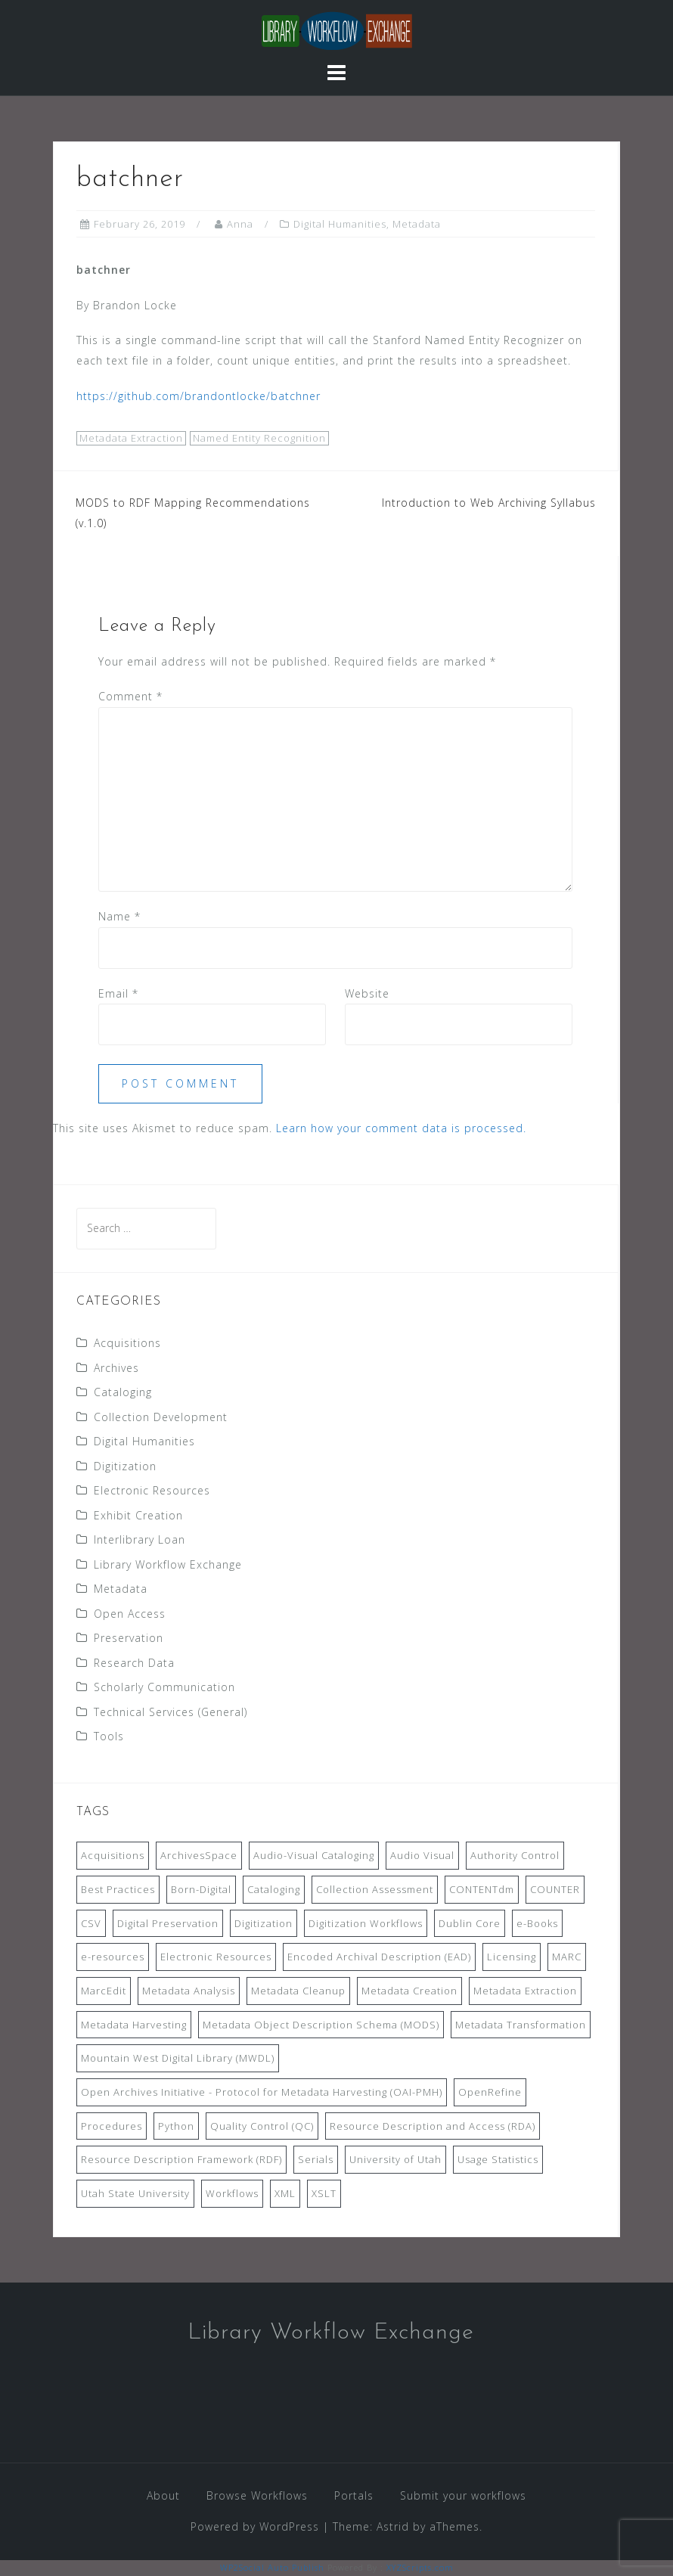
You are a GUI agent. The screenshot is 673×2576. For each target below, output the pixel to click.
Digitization (125, 1466)
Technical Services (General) (170, 1712)
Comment (130, 696)
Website (367, 993)
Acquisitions (127, 1343)
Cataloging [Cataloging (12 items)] (273, 1889)
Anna (240, 224)
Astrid (393, 2526)
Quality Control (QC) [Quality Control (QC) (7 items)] (262, 2126)
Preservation (128, 1638)
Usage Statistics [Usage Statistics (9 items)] (497, 2159)
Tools (109, 1736)
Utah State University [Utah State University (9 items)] (135, 2193)
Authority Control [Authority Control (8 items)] (515, 1855)
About (163, 2495)
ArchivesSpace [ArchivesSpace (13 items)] (198, 1855)
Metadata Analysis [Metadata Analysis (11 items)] (188, 1990)
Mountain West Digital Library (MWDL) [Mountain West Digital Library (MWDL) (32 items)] (177, 2058)
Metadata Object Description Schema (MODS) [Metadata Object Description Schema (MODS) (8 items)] (321, 2024)
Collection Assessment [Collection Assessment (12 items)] (374, 1889)
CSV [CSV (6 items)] (91, 1923)
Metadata (416, 224)
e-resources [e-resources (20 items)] (112, 1956)
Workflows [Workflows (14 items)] (232, 2193)
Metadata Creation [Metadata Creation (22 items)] (409, 1990)
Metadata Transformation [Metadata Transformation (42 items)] (520, 2024)
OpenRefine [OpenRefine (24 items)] (490, 2092)
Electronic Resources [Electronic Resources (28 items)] (215, 1956)
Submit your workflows (463, 2495)
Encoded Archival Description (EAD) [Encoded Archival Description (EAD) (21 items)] (379, 1956)
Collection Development (161, 1417)
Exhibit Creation (138, 1515)
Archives (116, 1368)
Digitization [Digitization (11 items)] (263, 1923)
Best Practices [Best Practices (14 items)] (118, 1889)
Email (118, 993)
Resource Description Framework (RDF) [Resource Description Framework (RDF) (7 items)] (181, 2159)
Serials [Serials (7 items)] (315, 2159)
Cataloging (123, 1392)
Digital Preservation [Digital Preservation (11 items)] (168, 1923)
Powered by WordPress (255, 2526)
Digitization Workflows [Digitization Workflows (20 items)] (366, 1923)
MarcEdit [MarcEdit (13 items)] (103, 1990)
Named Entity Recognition (259, 438)
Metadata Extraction (131, 438)
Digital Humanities (339, 224)
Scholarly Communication (164, 1687)
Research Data (134, 1663)
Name (119, 916)
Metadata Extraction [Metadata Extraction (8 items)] (525, 1990)
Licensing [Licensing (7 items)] (511, 1956)
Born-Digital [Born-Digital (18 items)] (201, 1889)
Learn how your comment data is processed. (401, 1128)
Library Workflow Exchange (168, 1564)
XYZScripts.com (420, 2567)
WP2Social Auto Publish (272, 2567)
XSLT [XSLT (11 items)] (324, 2193)
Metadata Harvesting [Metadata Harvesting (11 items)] (134, 2024)
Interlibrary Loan (139, 1539)
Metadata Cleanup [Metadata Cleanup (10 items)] (298, 1990)
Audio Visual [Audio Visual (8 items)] (422, 1855)
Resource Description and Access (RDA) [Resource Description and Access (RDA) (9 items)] (432, 2126)
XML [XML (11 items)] (285, 2193)
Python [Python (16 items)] (176, 2126)
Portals (354, 2495)
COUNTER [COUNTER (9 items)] (555, 1889)
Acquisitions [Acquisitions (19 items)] (112, 1855)
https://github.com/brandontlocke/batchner (198, 396)
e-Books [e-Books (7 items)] (537, 1923)
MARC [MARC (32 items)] (567, 1956)
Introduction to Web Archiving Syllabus (489, 502)
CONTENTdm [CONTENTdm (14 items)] (481, 1889)
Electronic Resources (152, 1490)
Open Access (130, 1613)
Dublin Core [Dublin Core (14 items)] (470, 1923)
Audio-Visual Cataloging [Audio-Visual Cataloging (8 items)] (313, 1855)
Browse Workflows (257, 2495)
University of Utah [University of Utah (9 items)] (395, 2159)
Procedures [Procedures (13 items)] (111, 2126)
